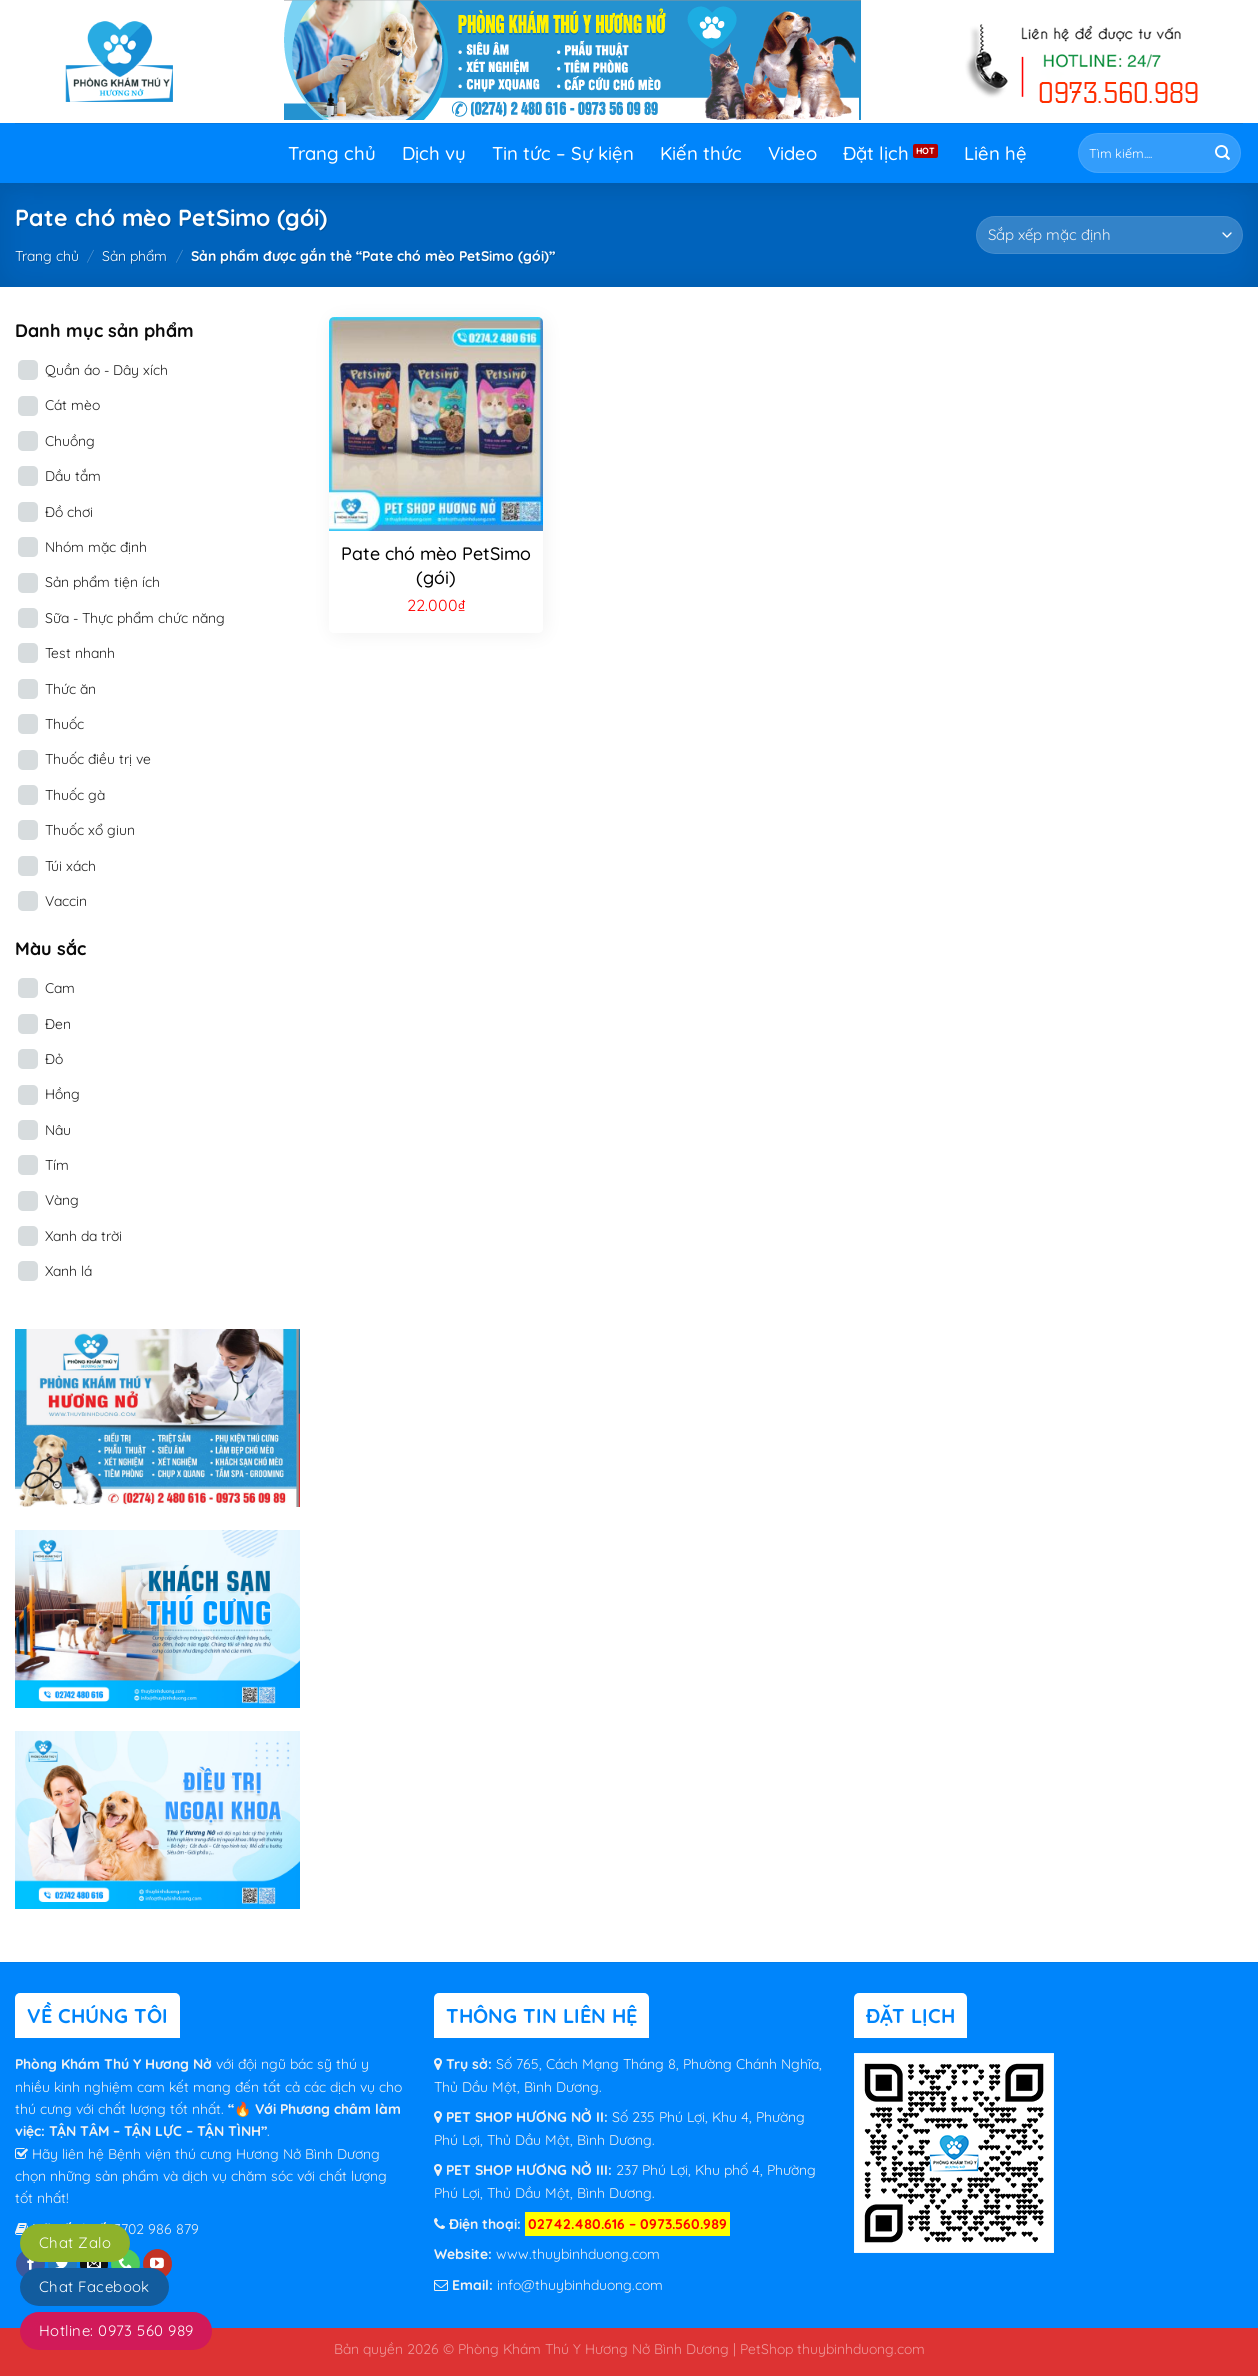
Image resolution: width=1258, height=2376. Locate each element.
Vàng (62, 1200)
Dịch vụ (434, 153)
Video (792, 153)
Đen (58, 1024)
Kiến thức (701, 153)
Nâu (58, 1130)
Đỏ (54, 1059)
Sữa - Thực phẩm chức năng (135, 618)
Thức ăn (70, 689)
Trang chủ (332, 153)
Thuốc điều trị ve (98, 759)
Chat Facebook (94, 2286)
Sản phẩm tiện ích (102, 582)
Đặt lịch (876, 153)
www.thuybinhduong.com (578, 2254)
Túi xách (70, 866)
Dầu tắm (73, 476)
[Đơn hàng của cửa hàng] (1109, 235)
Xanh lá (68, 1271)
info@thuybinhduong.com (580, 2285)
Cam (60, 988)
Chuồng (70, 441)
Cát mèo (72, 405)
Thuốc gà (75, 795)
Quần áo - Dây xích (106, 370)
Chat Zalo (75, 2242)
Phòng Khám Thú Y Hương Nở (115, 2064)
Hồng (62, 1094)
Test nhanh (80, 653)
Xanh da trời (83, 1236)
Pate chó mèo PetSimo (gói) (436, 565)
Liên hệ (995, 153)
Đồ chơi (69, 512)
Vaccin (66, 901)
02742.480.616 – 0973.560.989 (627, 2224)
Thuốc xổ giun (90, 830)
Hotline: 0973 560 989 (116, 2330)
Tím (57, 1165)
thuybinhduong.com (861, 2348)
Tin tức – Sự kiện (563, 153)
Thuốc (64, 724)
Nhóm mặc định (96, 547)
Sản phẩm (134, 256)
